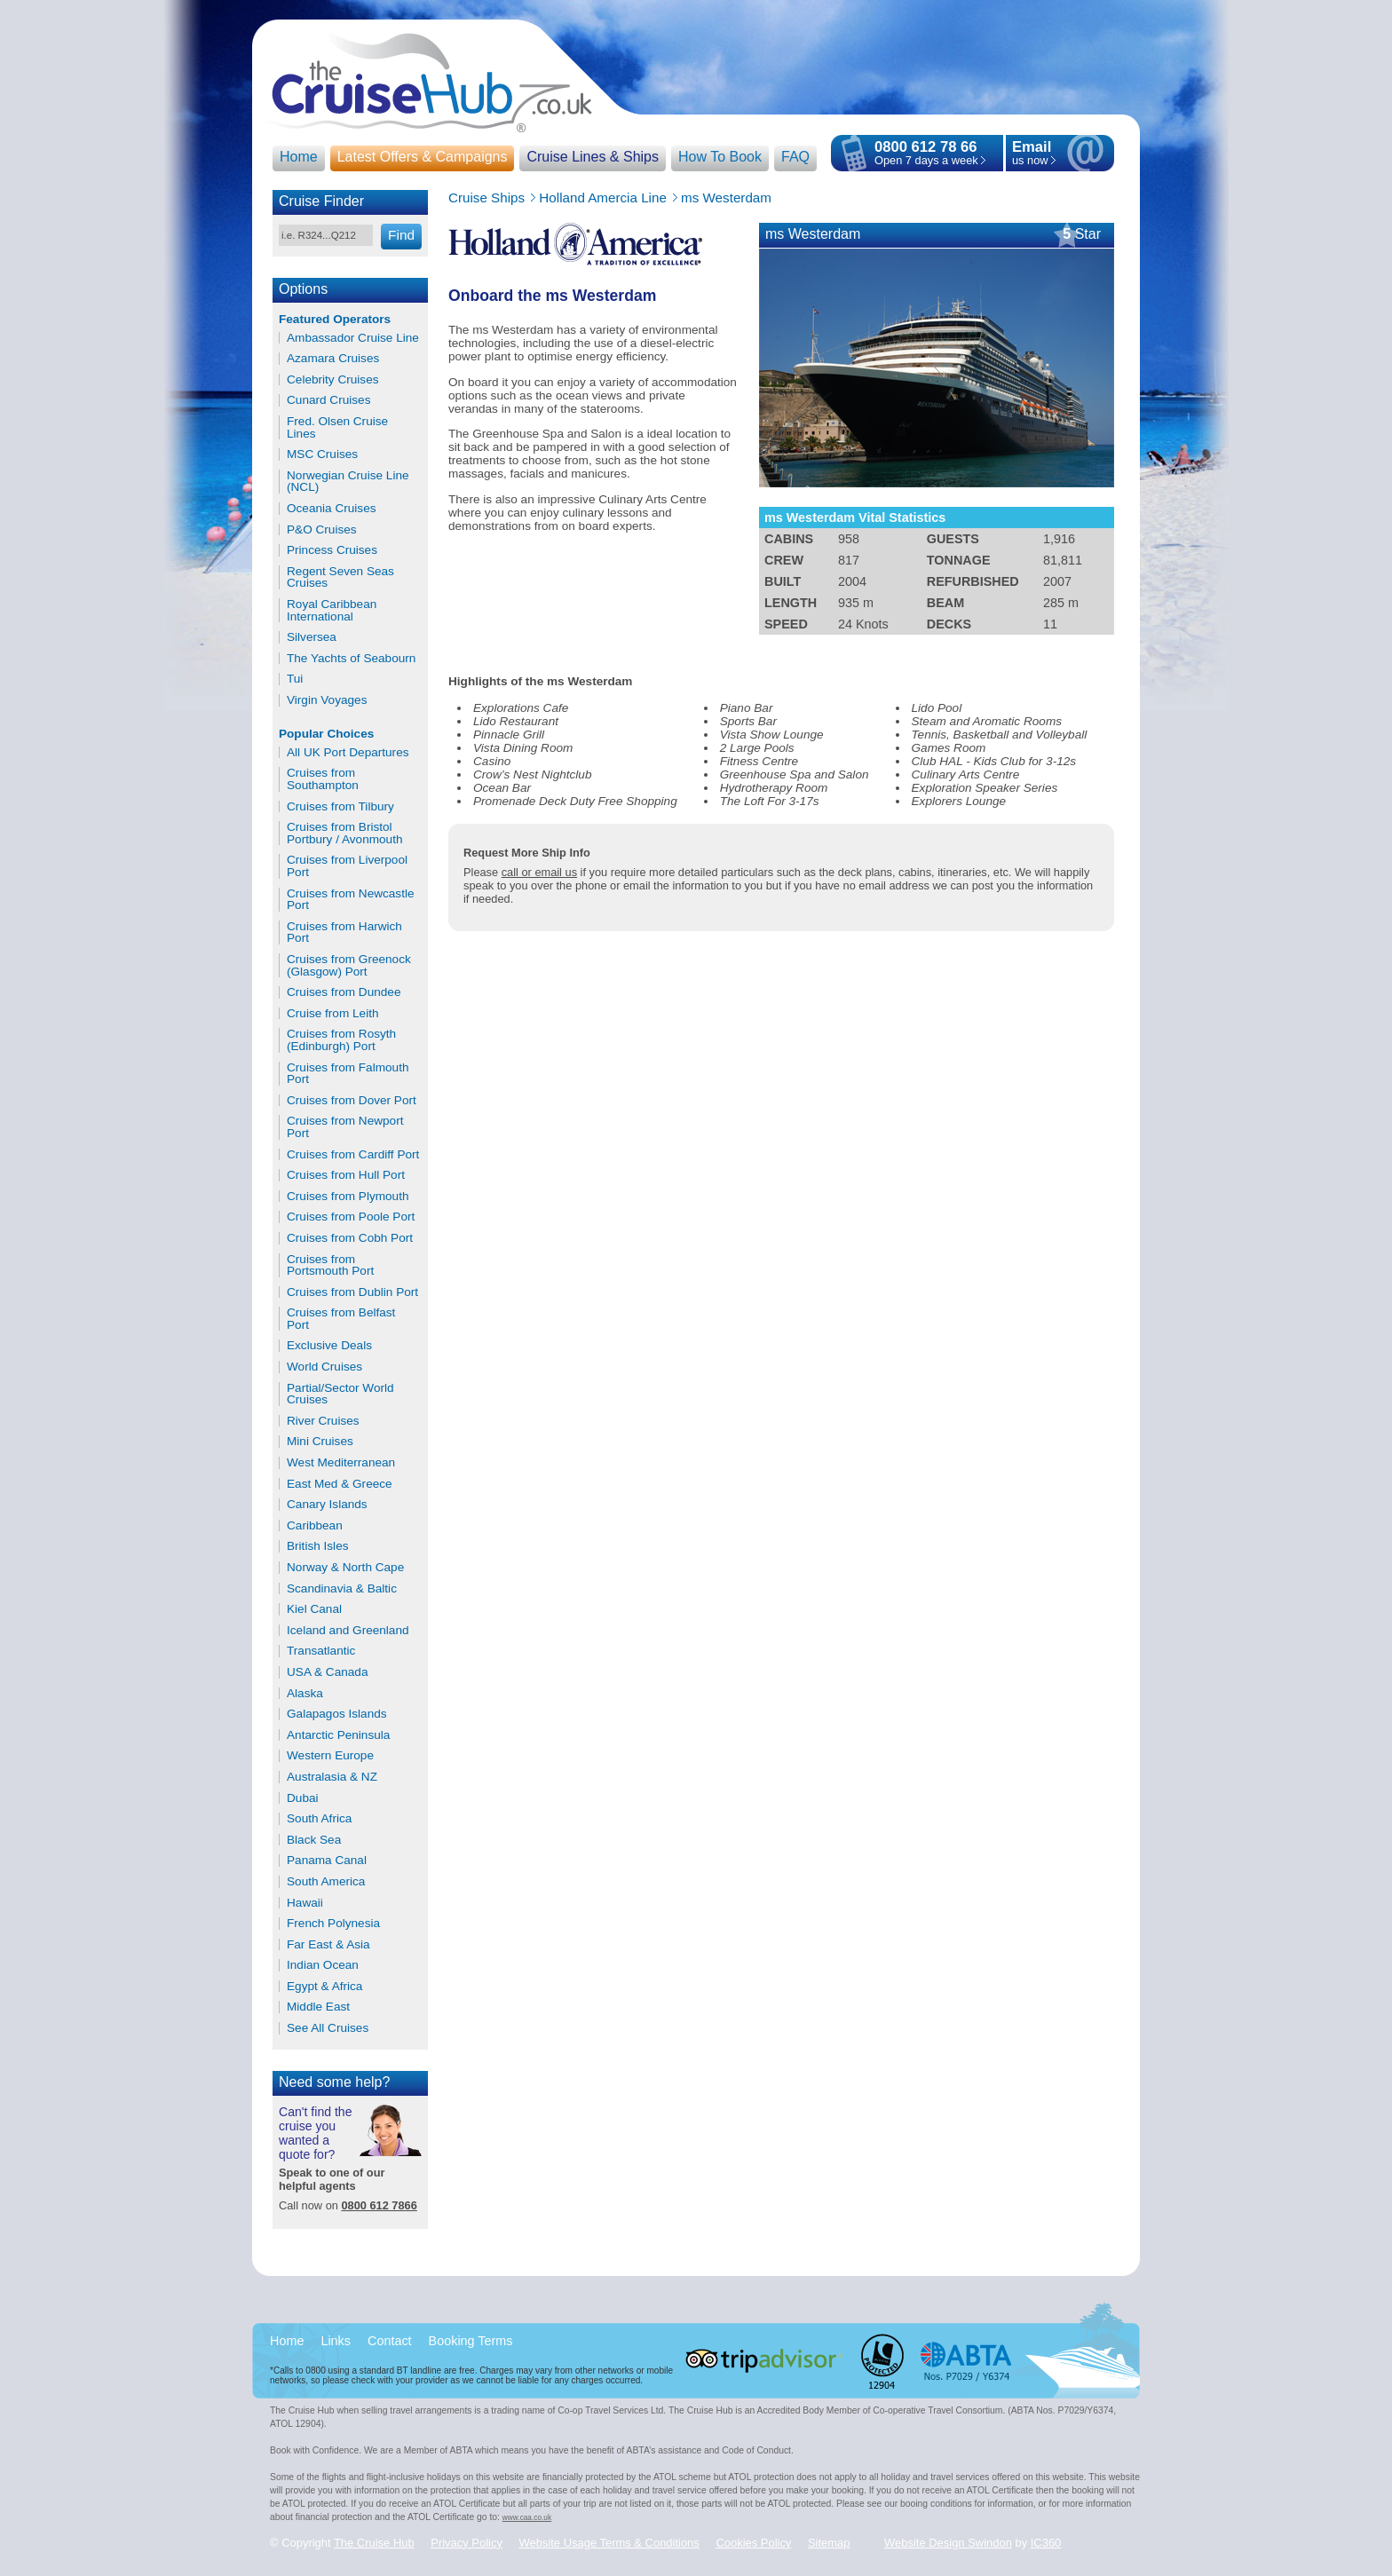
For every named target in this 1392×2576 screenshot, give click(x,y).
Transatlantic (321, 1651)
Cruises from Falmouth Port (347, 1074)
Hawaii (305, 1903)
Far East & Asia (328, 1945)
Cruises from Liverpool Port (347, 866)
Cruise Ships (486, 197)
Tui (295, 679)
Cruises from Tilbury (340, 807)
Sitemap (829, 2542)
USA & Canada (327, 1672)
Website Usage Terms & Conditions (609, 2542)
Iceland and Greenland (348, 1630)
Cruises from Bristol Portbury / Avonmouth (344, 833)
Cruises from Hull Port (346, 1175)
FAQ (795, 156)
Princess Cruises (332, 550)
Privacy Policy (466, 2542)
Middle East (318, 2007)
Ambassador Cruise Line (353, 338)
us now (1031, 154)
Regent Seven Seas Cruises (340, 577)
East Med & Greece (339, 1484)
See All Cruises (327, 2028)
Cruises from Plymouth (347, 1196)
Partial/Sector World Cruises (340, 1394)
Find (401, 234)
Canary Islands (327, 1504)
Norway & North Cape (345, 1567)
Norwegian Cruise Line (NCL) (348, 482)
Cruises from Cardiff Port (353, 1155)
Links (335, 2341)
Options (303, 288)
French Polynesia (333, 1923)
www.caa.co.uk (526, 2517)
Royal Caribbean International (331, 610)
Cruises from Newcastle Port (351, 900)
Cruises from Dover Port (351, 1100)
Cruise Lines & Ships (592, 156)
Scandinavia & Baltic (342, 1589)
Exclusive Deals (329, 1345)
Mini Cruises (320, 1441)
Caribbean (315, 1526)
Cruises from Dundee (343, 992)
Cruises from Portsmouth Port (330, 1265)
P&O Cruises (322, 530)
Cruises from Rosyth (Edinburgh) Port (341, 1040)
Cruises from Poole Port (351, 1217)
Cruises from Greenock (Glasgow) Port (349, 965)
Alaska (305, 1693)
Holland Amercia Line (603, 197)
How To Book (720, 156)
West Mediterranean (341, 1463)
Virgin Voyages (327, 700)
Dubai (303, 1798)
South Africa (319, 1819)
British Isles (318, 1546)
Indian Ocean (323, 1965)
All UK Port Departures (348, 753)
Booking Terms (471, 2341)
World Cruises (324, 1367)
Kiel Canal (314, 1609)
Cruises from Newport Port (345, 1127)
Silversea (311, 637)
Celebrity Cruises (333, 380)
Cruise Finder (321, 201)
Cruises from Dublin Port (352, 1292)
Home (299, 156)
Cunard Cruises (328, 400)
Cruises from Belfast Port (341, 1319)
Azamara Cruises (333, 358)
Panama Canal (327, 1860)
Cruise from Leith (333, 1013)
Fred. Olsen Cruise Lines (337, 427)
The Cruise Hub (374, 2542)
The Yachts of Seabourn (351, 658)
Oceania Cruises (331, 508)
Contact (390, 2341)
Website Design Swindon (948, 2542)
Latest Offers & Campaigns (422, 156)
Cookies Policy (753, 2542)
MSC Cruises (322, 454)
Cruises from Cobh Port (350, 1238)
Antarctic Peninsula (338, 1735)
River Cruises (323, 1421)
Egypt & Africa (324, 1986)
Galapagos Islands (337, 1714)
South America (326, 1882)
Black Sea (314, 1840)
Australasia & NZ (332, 1777)
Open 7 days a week (926, 160)
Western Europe (330, 1756)
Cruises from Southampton (323, 779)
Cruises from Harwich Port (344, 932)
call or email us (539, 872)
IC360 (1046, 2542)
